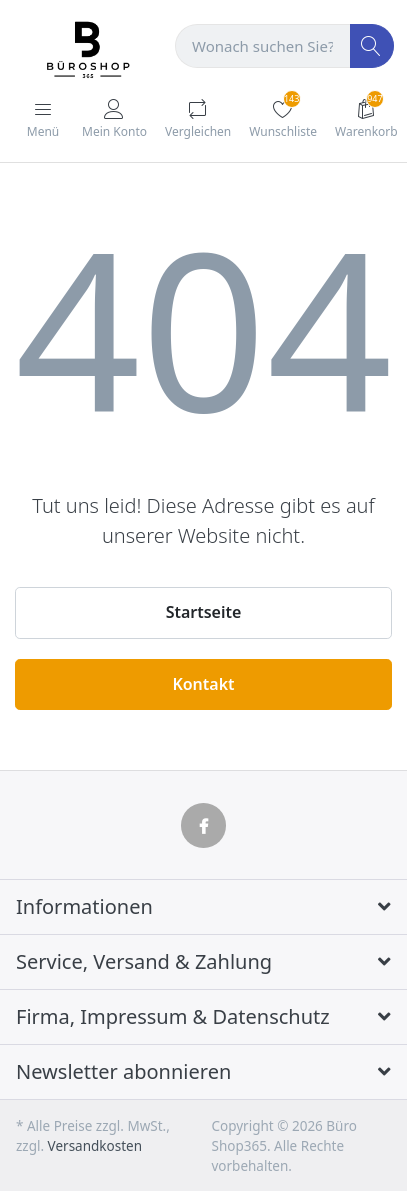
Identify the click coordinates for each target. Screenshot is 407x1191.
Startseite (204, 612)
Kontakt (203, 684)
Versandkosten (95, 1146)
